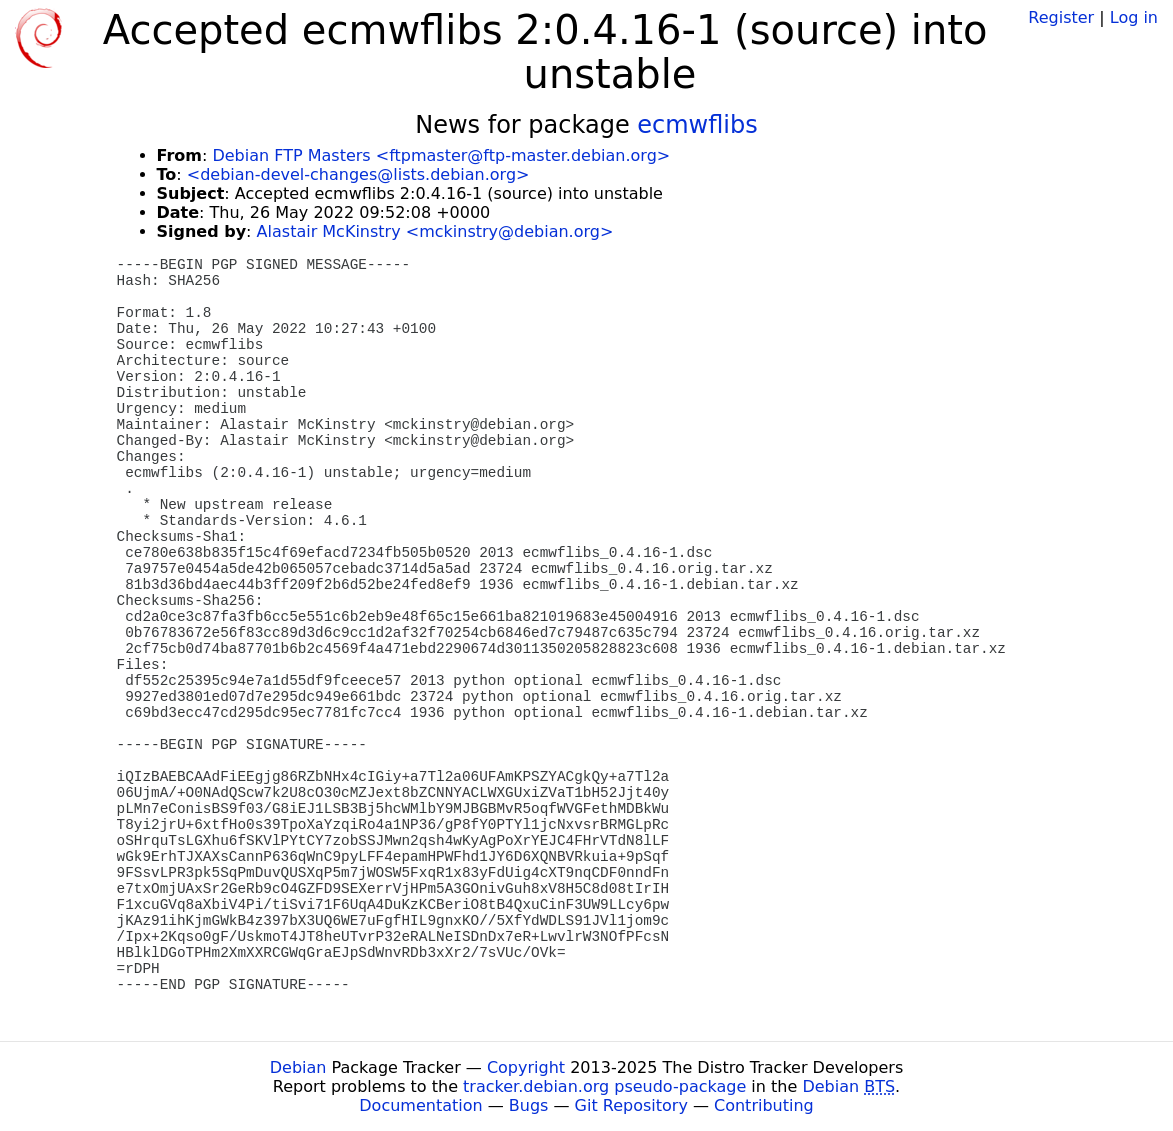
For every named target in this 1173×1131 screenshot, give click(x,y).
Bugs (529, 1105)
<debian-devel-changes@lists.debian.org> (358, 174)
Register (1061, 17)
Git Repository (631, 1105)
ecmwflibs (697, 125)
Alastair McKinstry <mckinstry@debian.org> (435, 231)
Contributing (764, 1105)
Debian (298, 1067)
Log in (1134, 17)
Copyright (526, 1067)
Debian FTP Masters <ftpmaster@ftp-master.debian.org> (441, 155)
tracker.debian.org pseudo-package (604, 1086)
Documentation (420, 1105)
